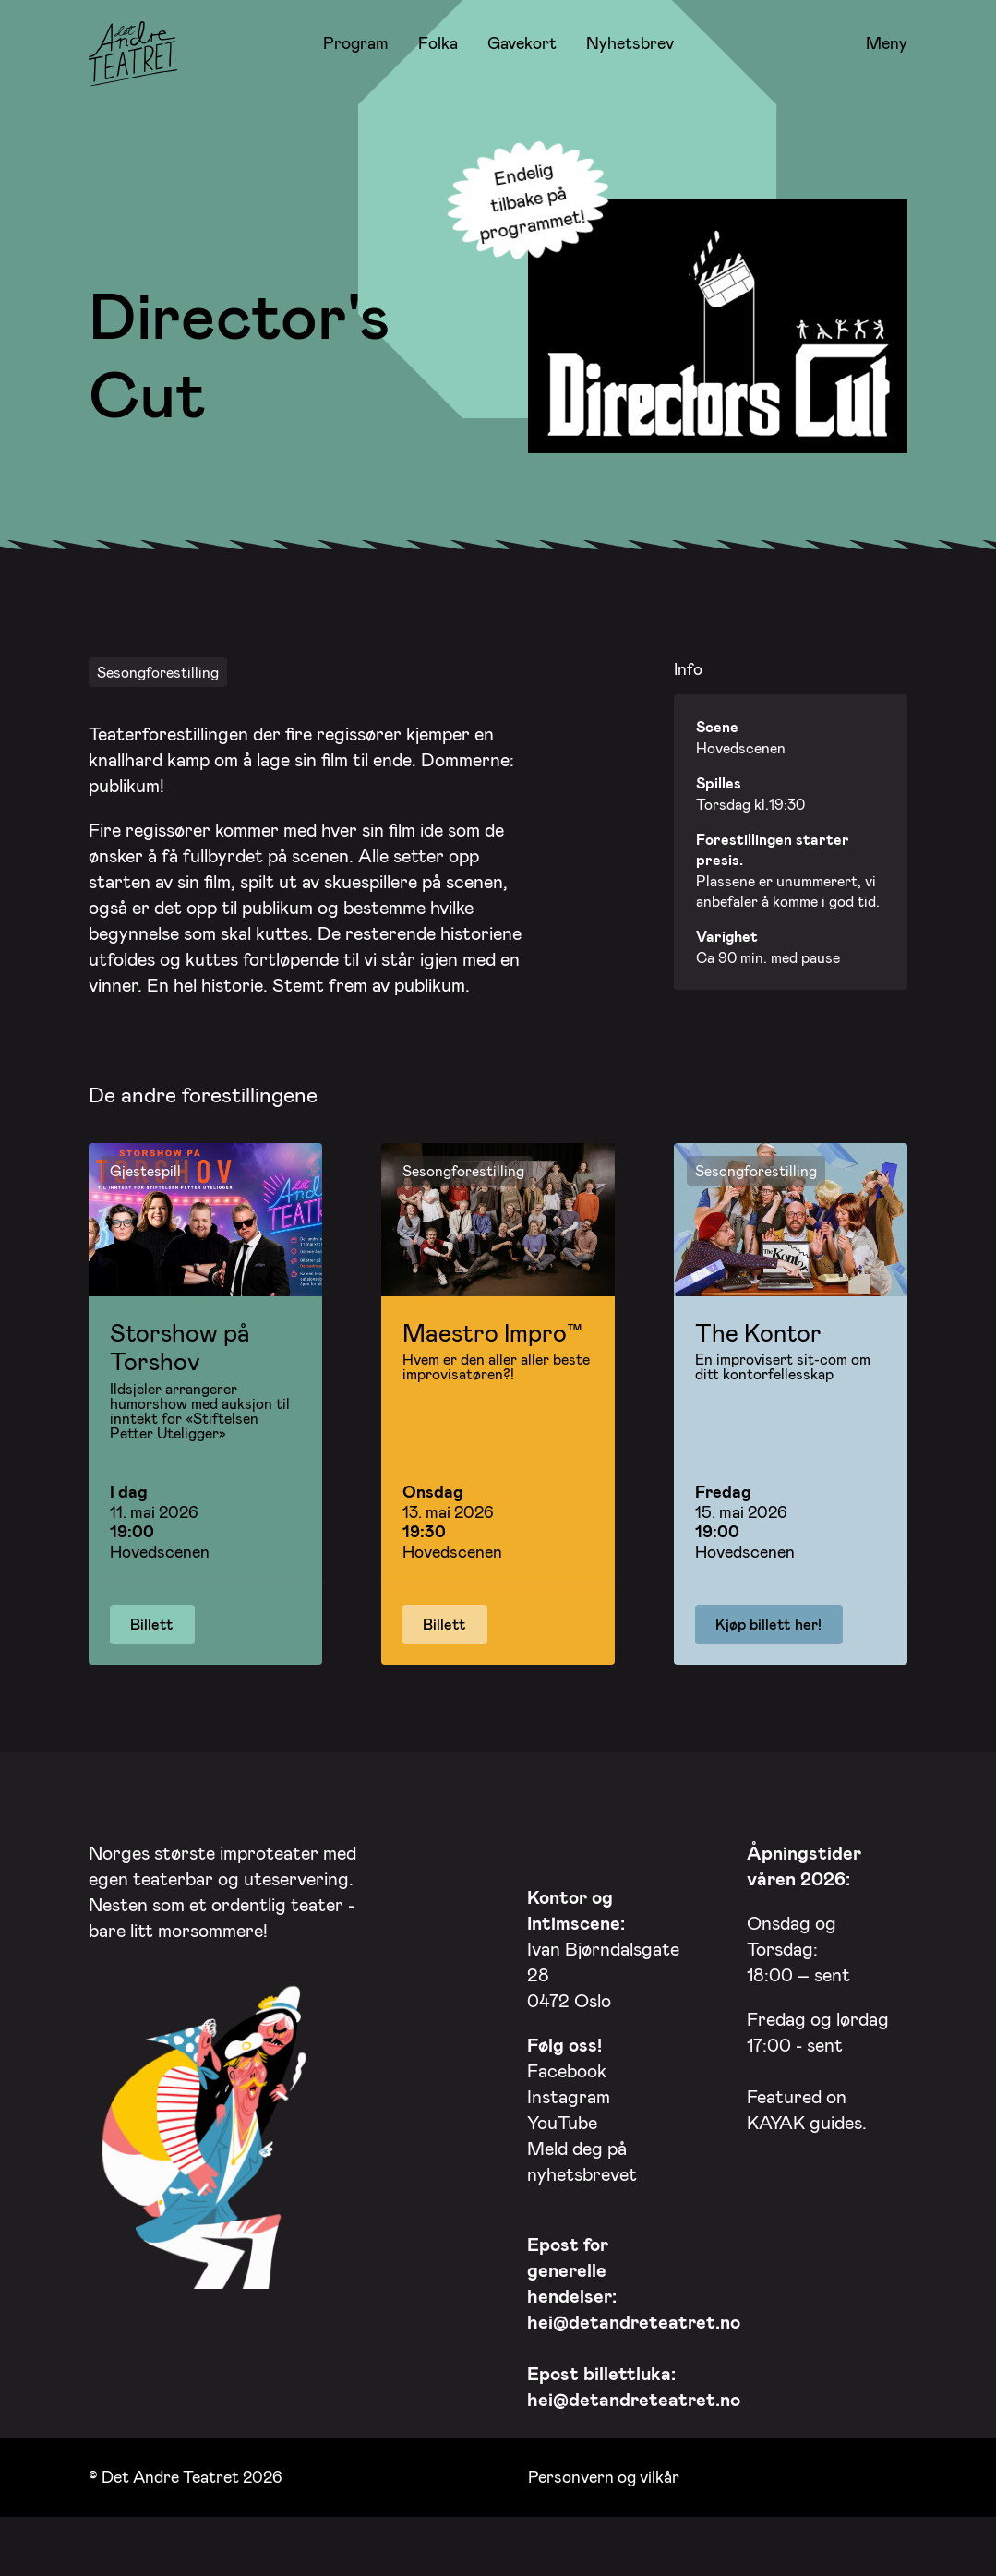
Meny (886, 43)
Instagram (568, 2090)
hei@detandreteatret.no (633, 2316)
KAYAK (776, 2116)
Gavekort (522, 42)
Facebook (566, 2064)
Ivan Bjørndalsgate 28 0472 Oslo (603, 1942)
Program (356, 42)
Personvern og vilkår (603, 2472)
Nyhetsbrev (630, 42)
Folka (438, 42)
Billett (152, 1618)
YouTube (562, 2116)
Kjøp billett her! (768, 1618)
